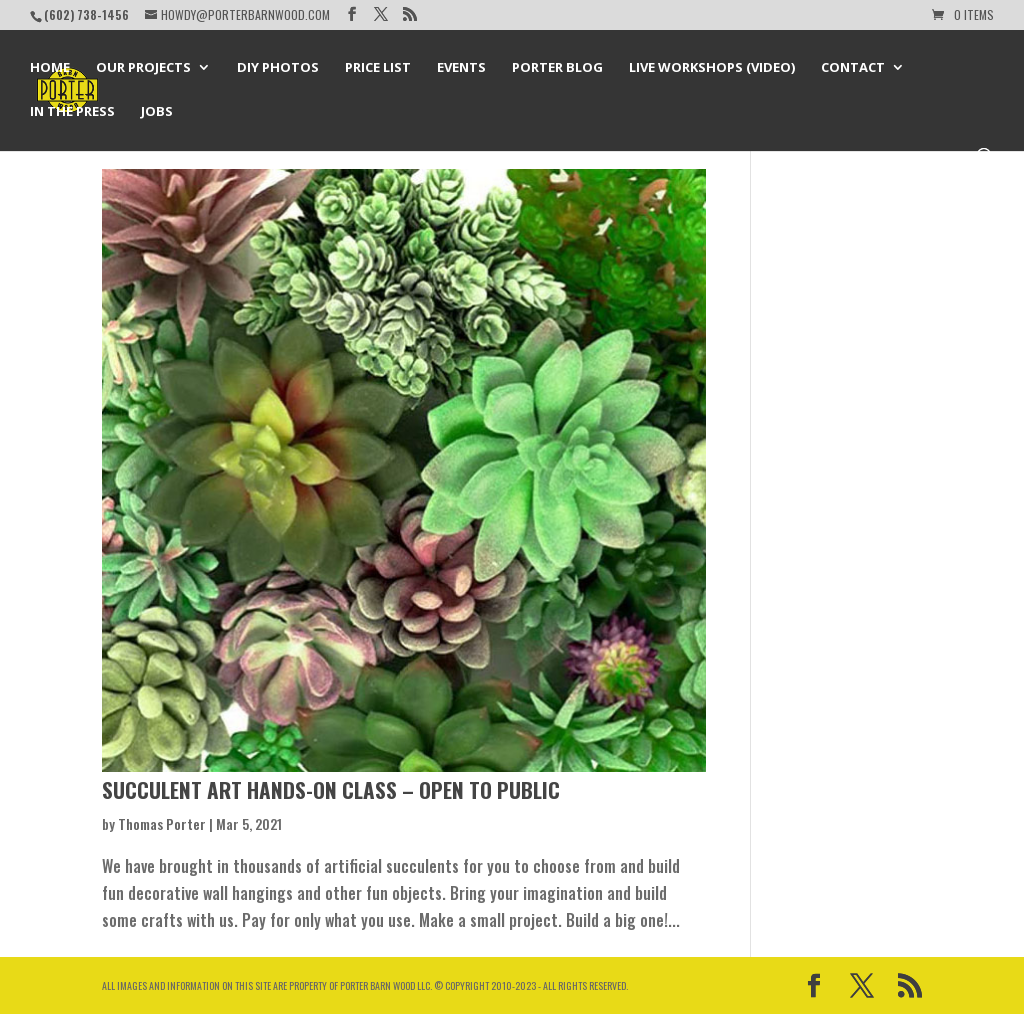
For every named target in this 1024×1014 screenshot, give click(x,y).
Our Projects (143, 68)
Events (461, 68)
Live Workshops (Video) (712, 68)
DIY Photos (278, 68)
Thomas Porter (162, 823)
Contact (853, 68)
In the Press (72, 112)
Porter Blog (557, 68)
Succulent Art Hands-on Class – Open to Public (331, 789)
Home (50, 68)
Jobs (157, 112)
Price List (378, 68)
